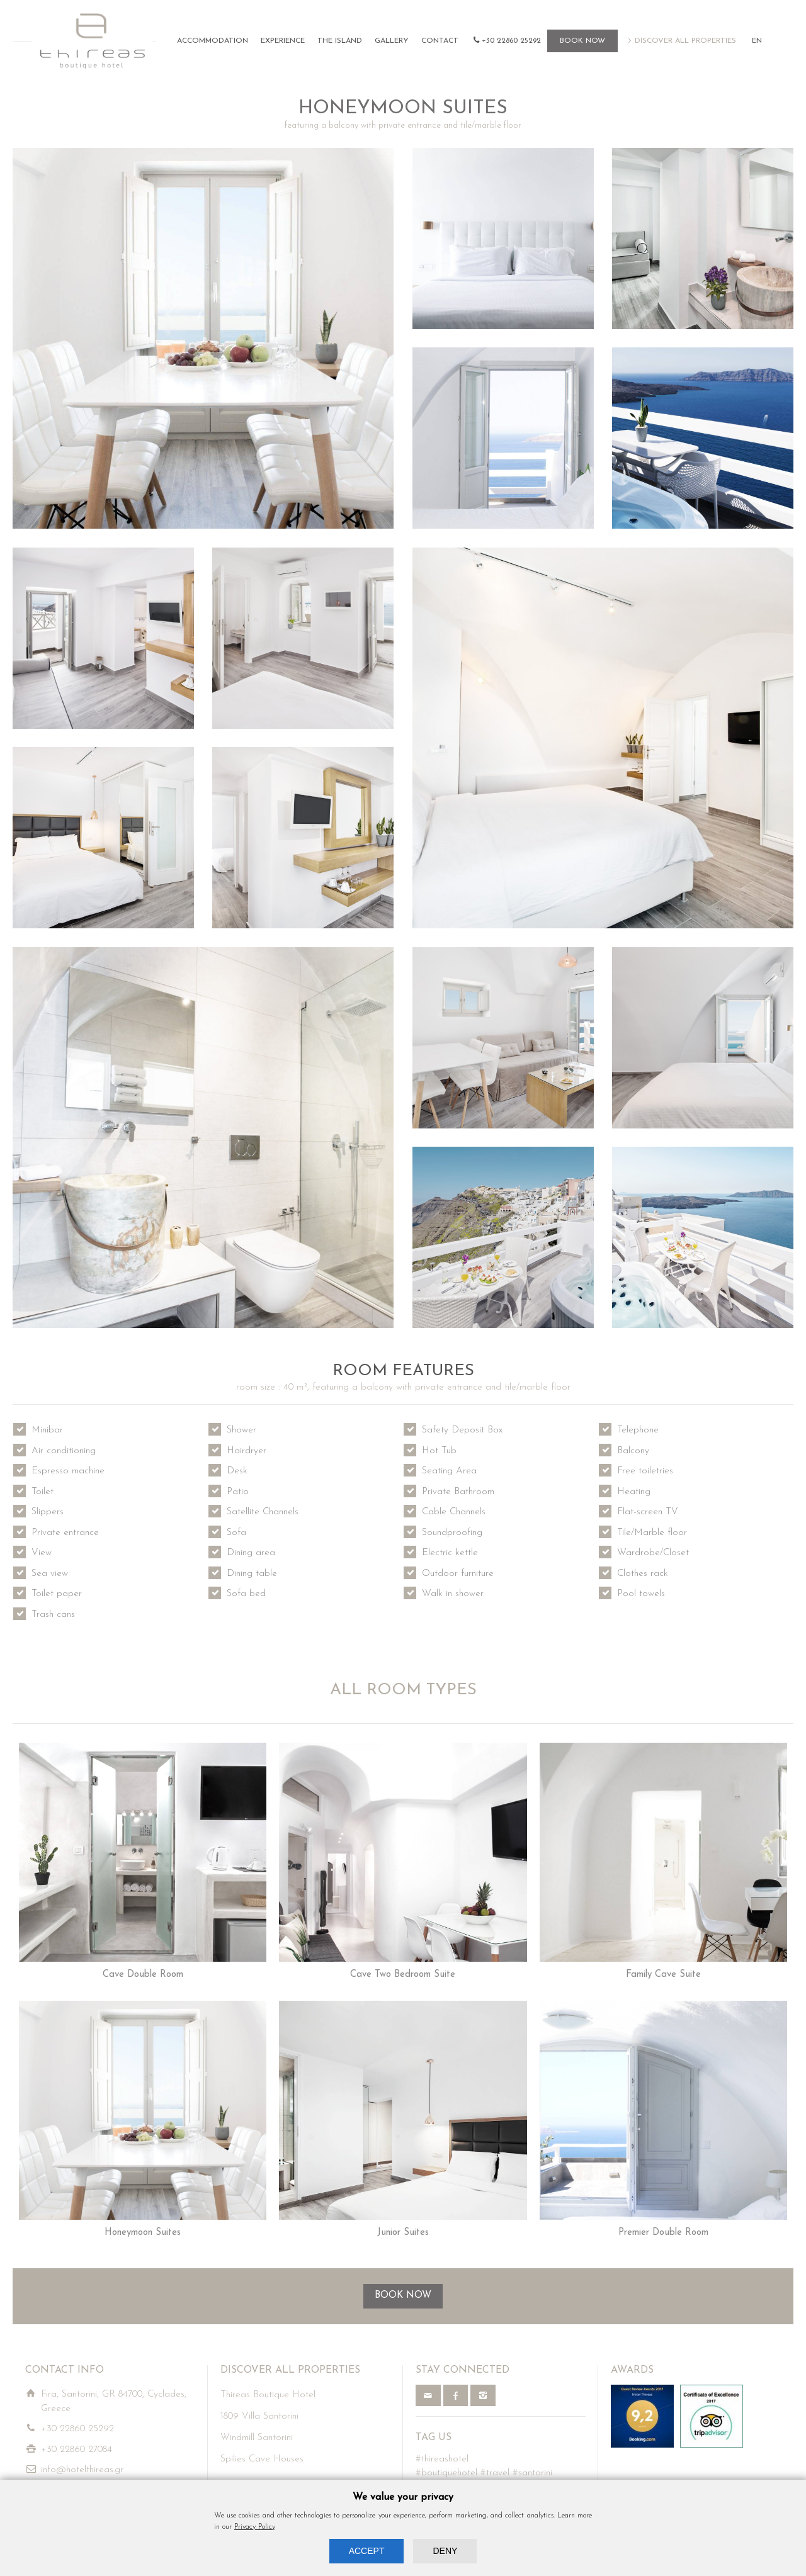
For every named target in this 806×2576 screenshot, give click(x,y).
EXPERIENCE (283, 41)
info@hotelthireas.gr (82, 2470)
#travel (494, 2473)
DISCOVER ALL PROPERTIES (685, 41)
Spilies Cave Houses (262, 2459)
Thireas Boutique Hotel (267, 2395)
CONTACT (439, 41)
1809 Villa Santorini (259, 2416)
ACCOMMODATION (212, 41)
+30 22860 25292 (511, 41)
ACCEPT (367, 2551)
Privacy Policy (254, 2527)
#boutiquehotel (446, 2473)
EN (757, 41)
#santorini (532, 2473)
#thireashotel (442, 2459)
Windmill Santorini (256, 2438)
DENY (445, 2551)
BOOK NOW (582, 41)
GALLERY (392, 41)
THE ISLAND (339, 41)
